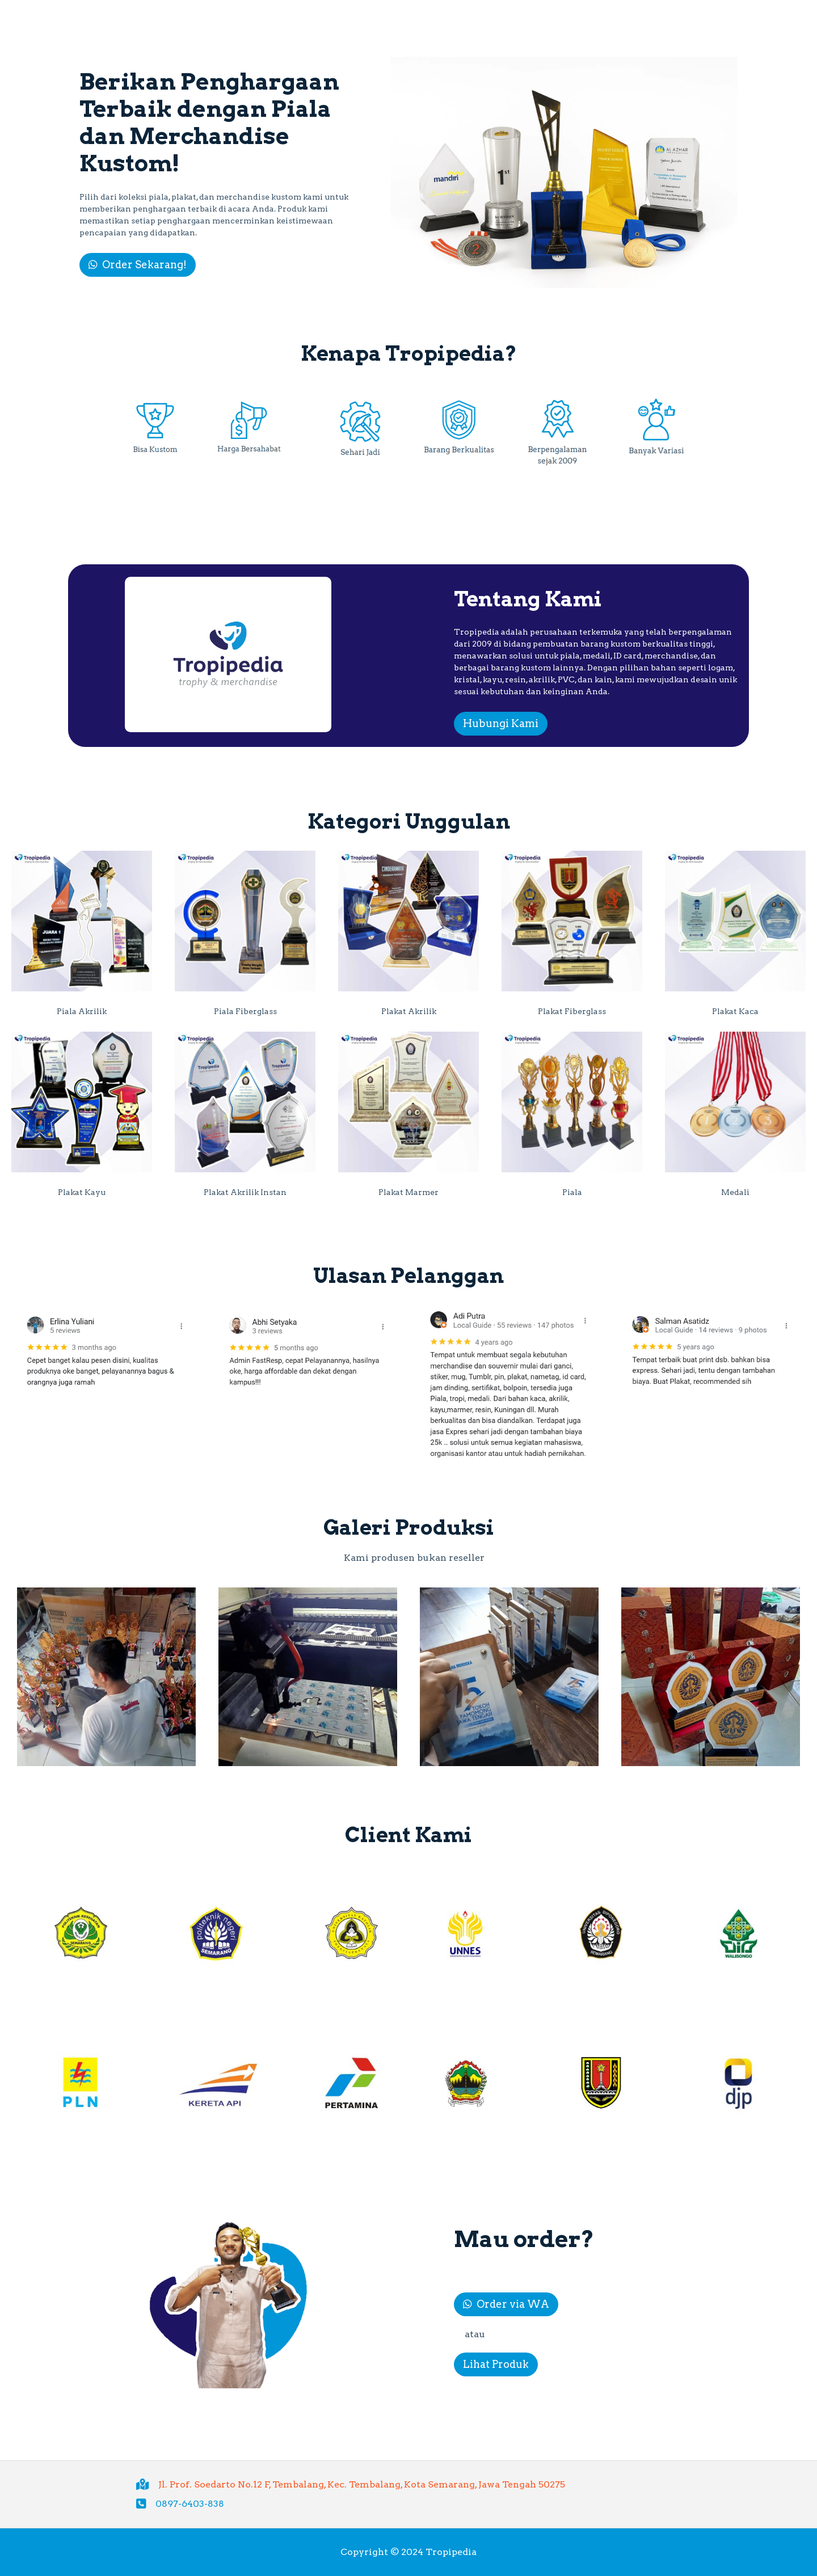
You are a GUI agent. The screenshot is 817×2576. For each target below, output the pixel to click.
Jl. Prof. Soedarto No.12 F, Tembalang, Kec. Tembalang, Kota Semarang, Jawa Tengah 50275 (361, 2484)
